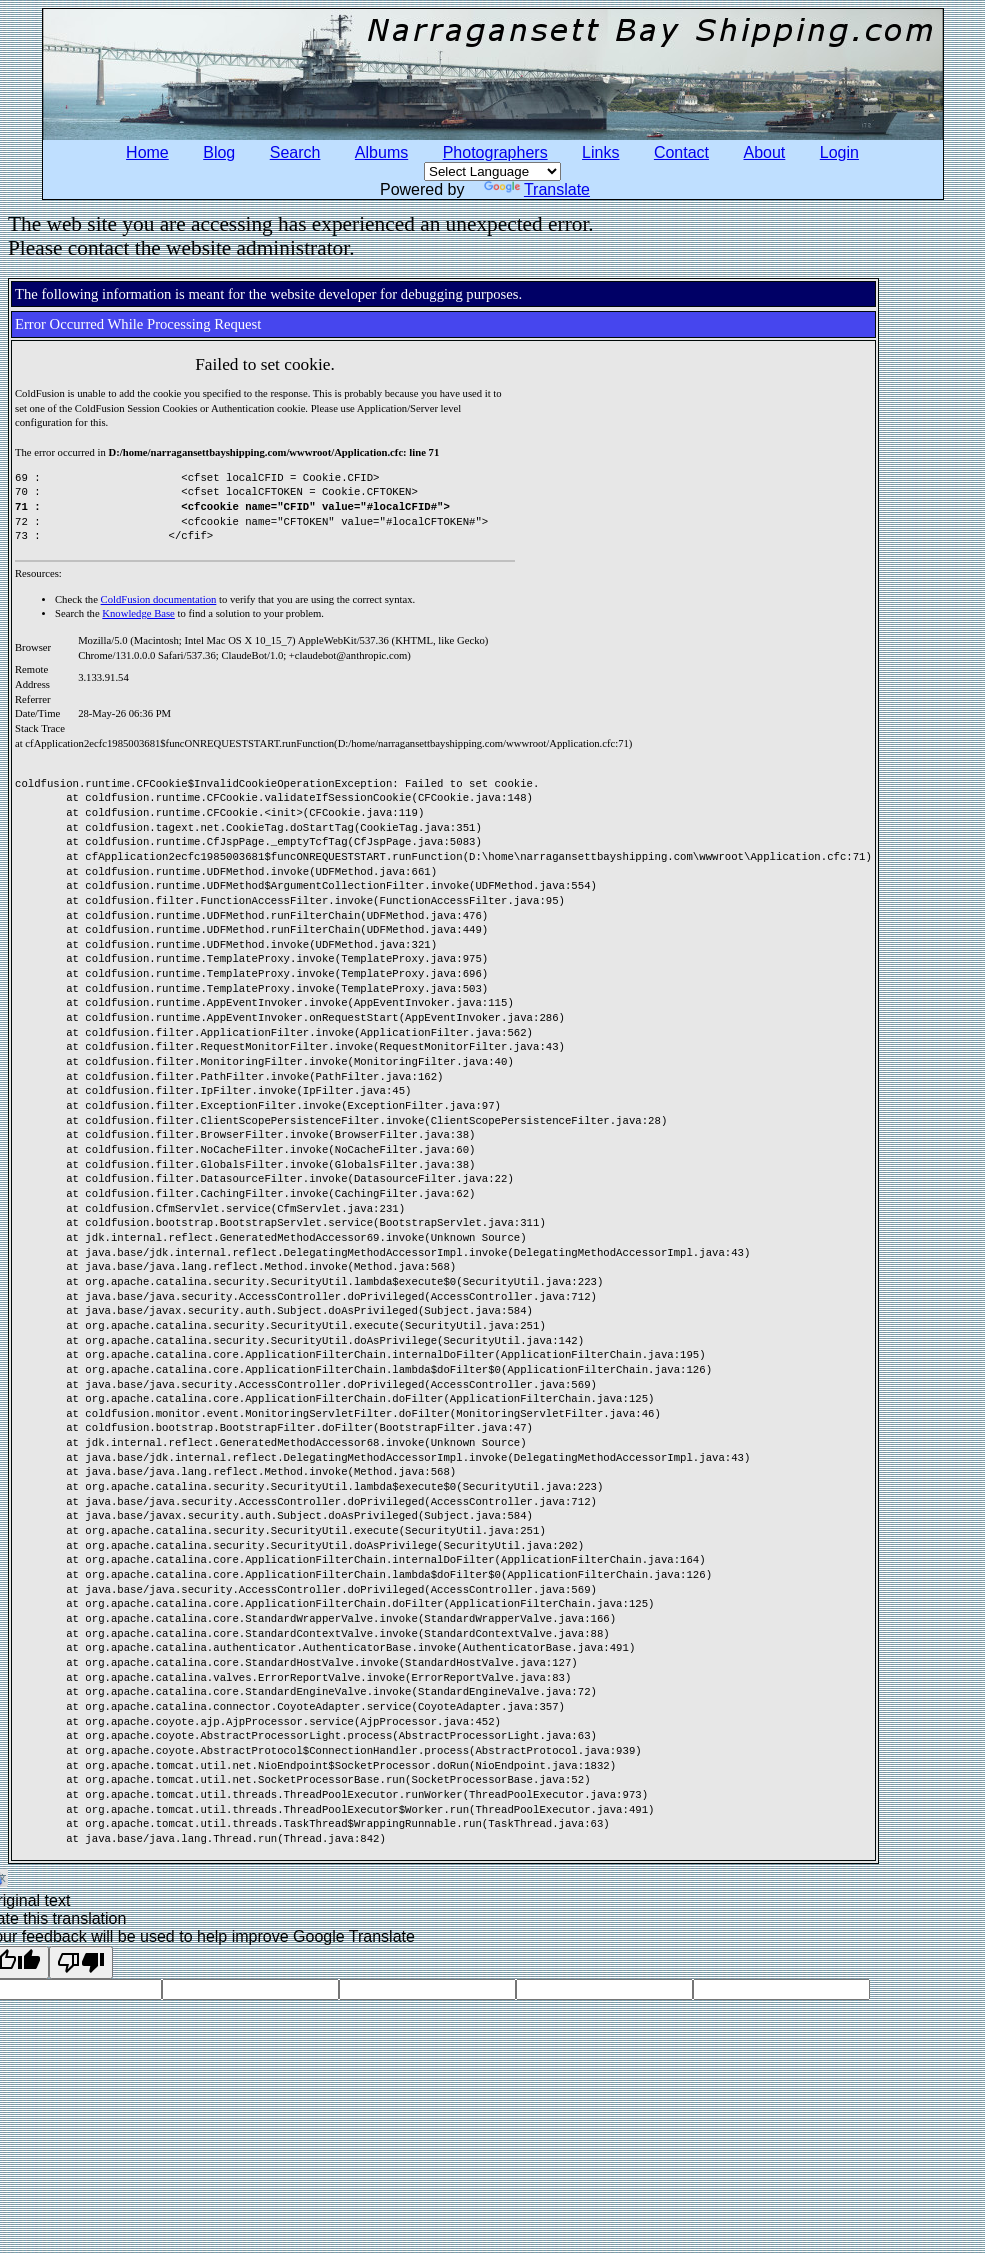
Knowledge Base (138, 613)
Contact (681, 152)
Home (147, 152)
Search (295, 152)
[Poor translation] (81, 1962)
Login (839, 152)
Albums (381, 152)
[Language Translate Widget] (492, 171)
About (765, 152)
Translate (537, 189)
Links (600, 152)
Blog (219, 152)
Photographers (495, 152)
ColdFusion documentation (159, 599)
